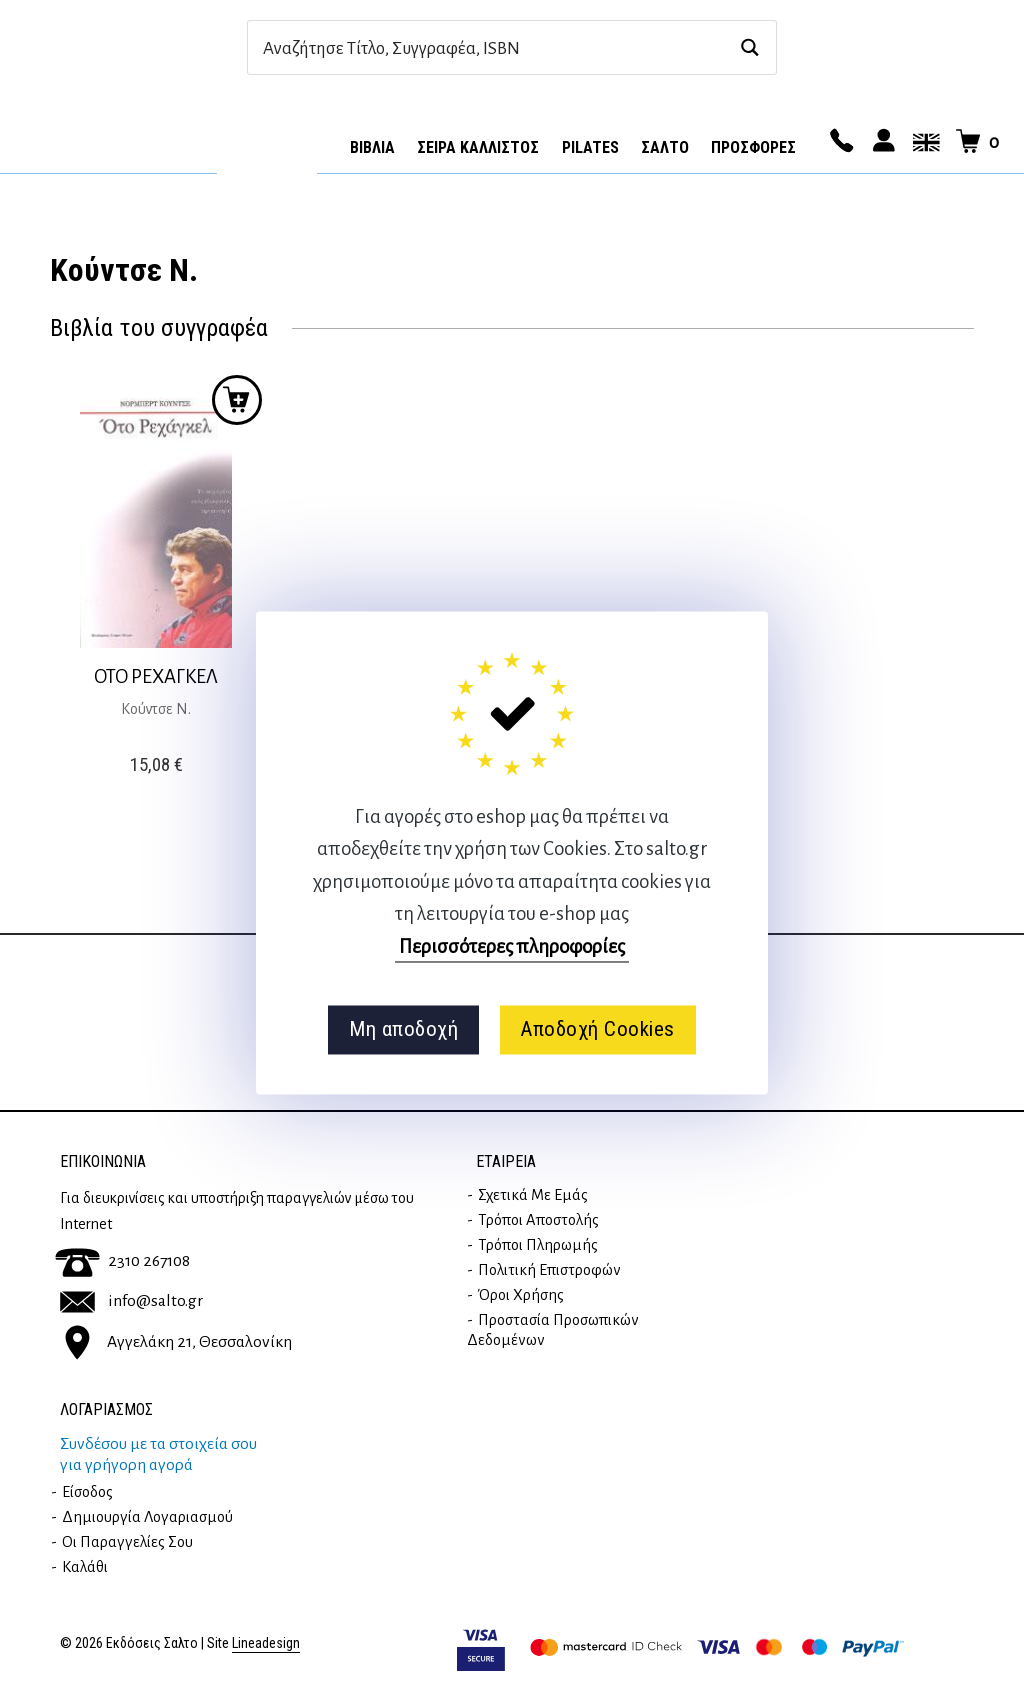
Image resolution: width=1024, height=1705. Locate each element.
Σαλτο (665, 147)
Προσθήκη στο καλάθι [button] (237, 400)
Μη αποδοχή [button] (403, 1030)
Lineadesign (266, 1643)
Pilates (590, 147)
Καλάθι (85, 1567)
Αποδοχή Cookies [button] (597, 1030)
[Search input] (490, 47)
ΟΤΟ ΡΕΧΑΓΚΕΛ (156, 676)
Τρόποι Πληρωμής (538, 1245)
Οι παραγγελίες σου (127, 1542)
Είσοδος (87, 1492)
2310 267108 (122, 1261)
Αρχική (267, 141)
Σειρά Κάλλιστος (478, 147)
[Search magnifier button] (749, 47)
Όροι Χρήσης (521, 1295)
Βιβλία (372, 147)
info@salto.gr (131, 1301)
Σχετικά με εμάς (533, 1195)
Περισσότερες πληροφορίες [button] (512, 946)
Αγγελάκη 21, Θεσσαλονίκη (176, 1341)
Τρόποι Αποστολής (538, 1220)
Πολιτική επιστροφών (549, 1270)
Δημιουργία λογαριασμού (147, 1517)
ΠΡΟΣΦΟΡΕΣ (753, 147)
